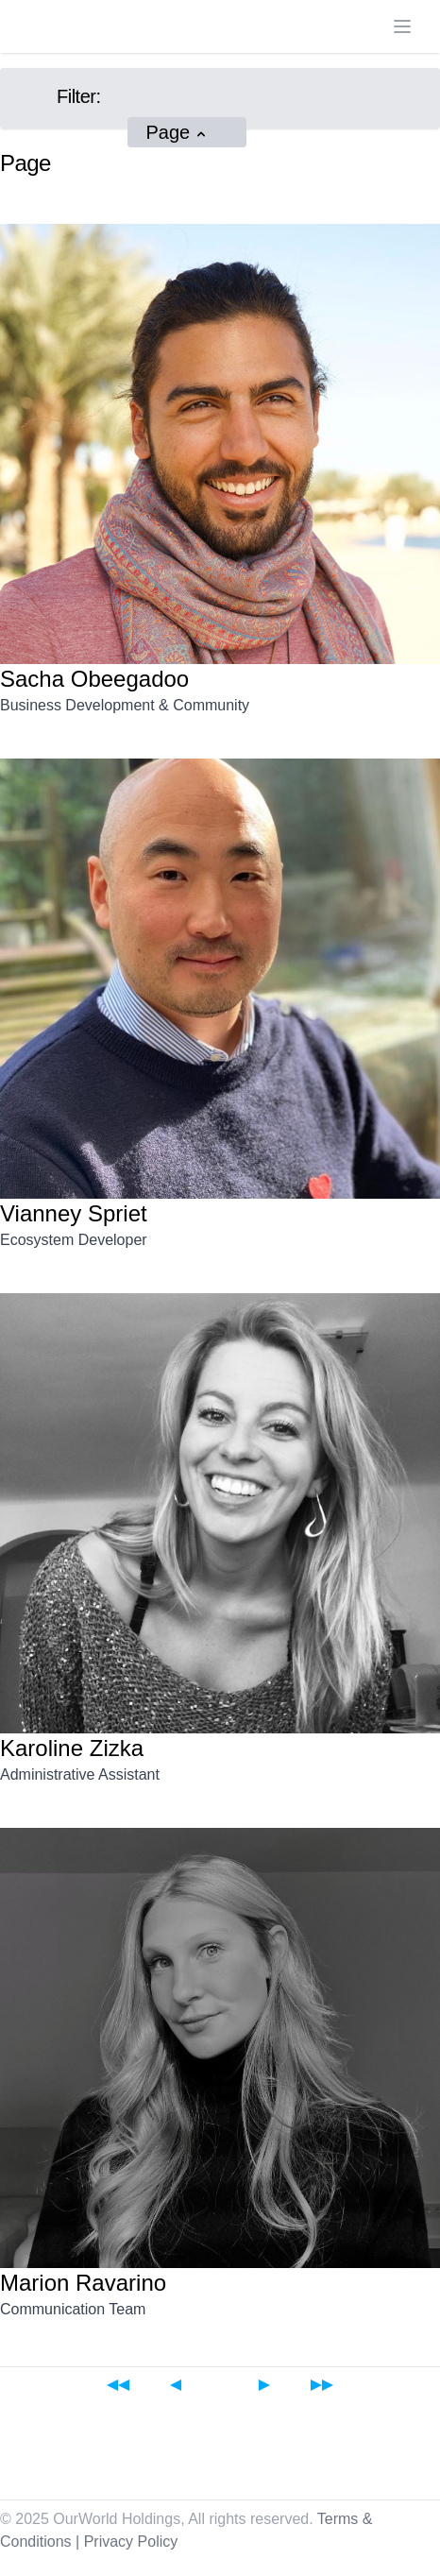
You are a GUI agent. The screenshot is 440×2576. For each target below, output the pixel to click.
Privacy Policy (131, 2541)
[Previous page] (175, 2384)
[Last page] (322, 2384)
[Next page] (264, 2384)
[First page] (118, 2384)
